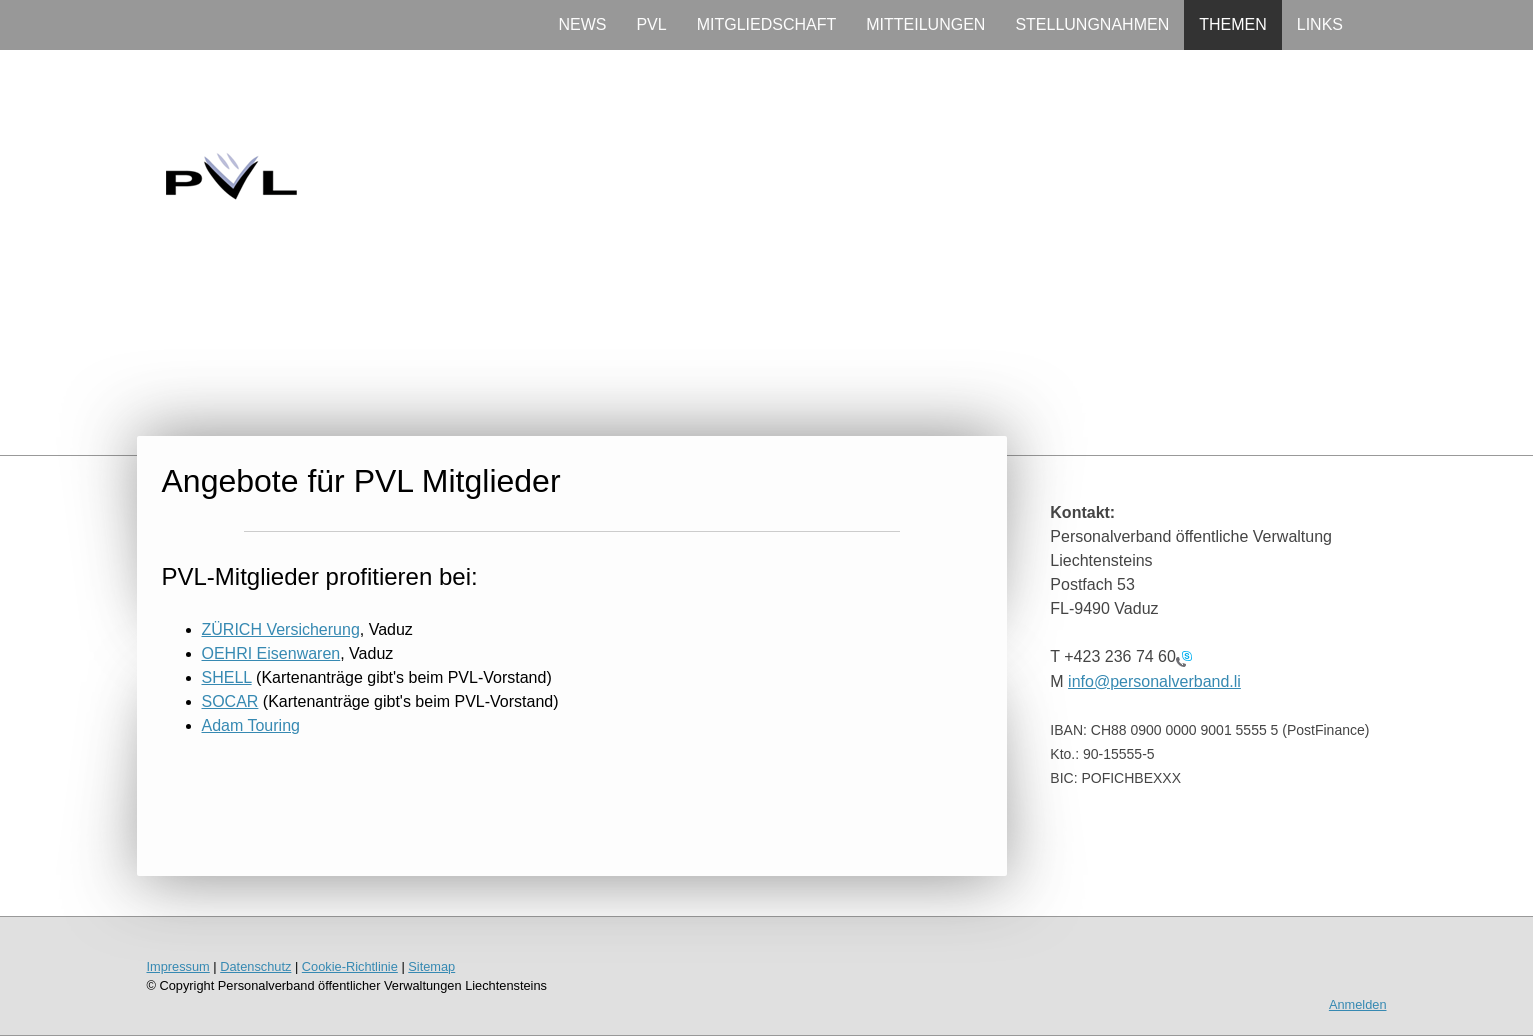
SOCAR (230, 701)
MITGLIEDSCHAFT (767, 24)
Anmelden (1358, 1004)
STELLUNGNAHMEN (1092, 24)
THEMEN (1233, 24)
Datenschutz (255, 966)
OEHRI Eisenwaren (271, 653)
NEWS (582, 24)
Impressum (178, 966)
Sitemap (431, 966)
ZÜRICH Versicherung (281, 629)
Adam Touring (251, 725)
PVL (651, 24)
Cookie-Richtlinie (350, 966)
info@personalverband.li (1154, 681)
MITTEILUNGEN (925, 24)
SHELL (227, 677)
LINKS (1320, 24)
